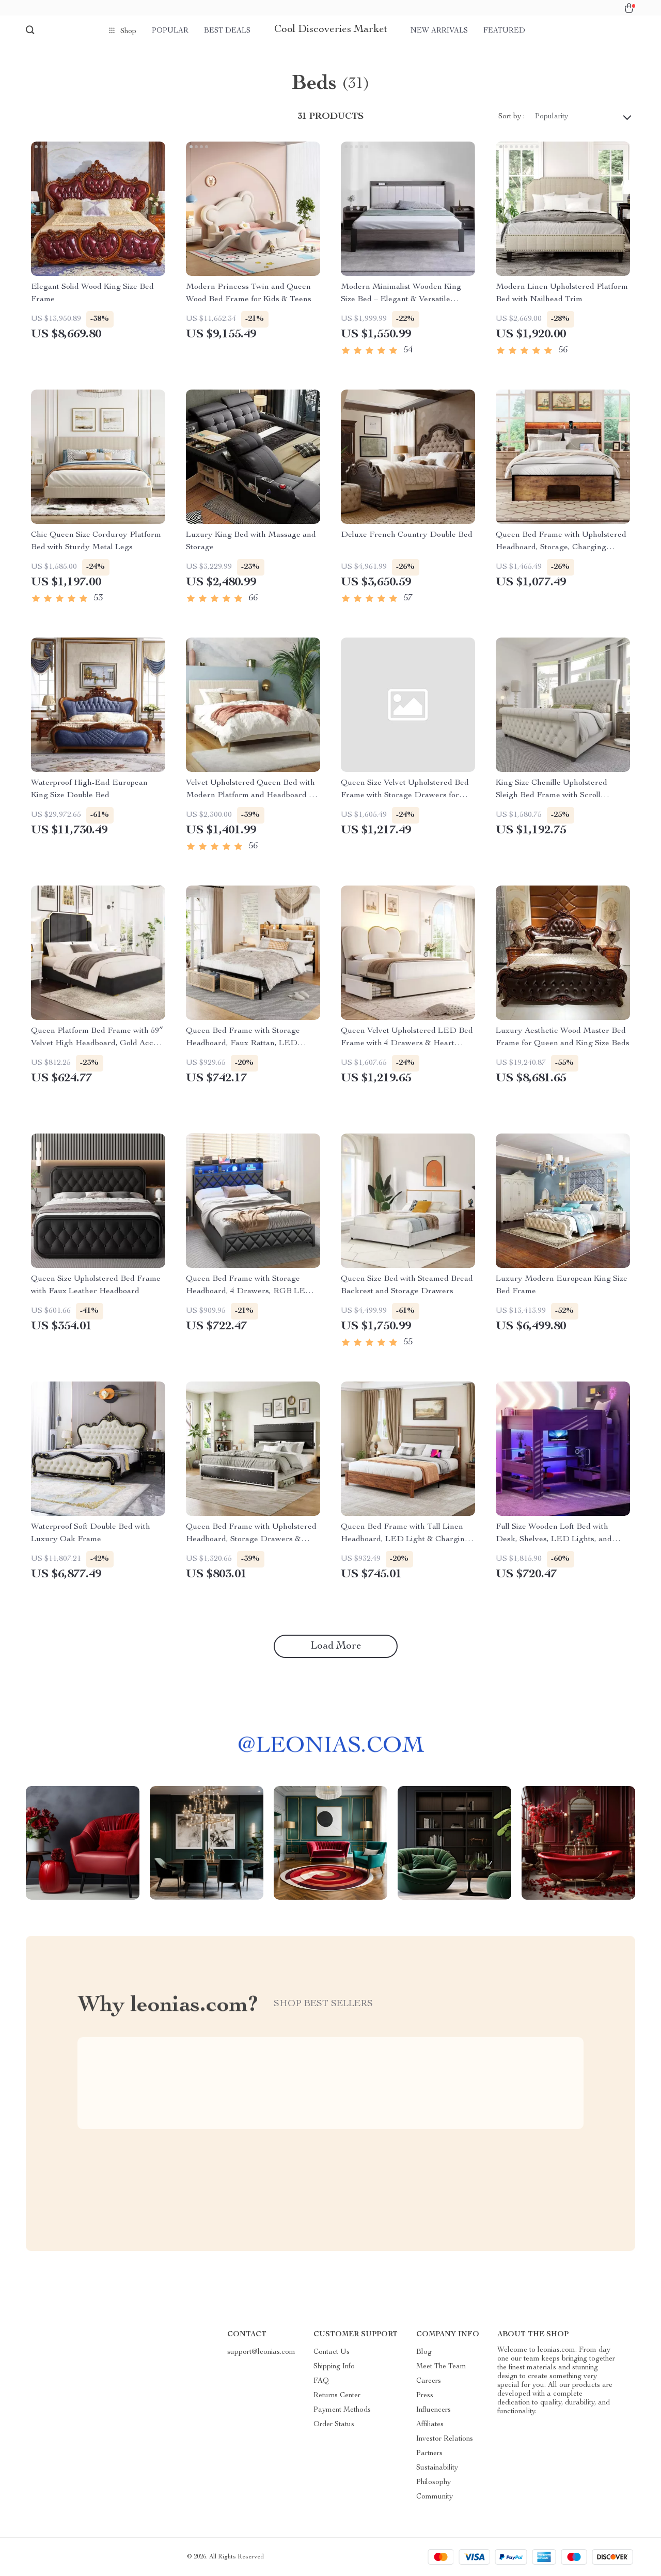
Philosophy (433, 2482)
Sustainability (437, 2468)
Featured (504, 31)
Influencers (433, 2410)
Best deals (227, 31)
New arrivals (439, 31)
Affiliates (430, 2424)
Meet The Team (441, 2366)
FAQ (321, 2381)
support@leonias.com (261, 2352)
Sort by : (511, 116)
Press (424, 2395)
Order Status (333, 2424)
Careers (428, 2381)
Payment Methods (342, 2410)
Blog (424, 2352)
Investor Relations (444, 2439)
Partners (429, 2453)
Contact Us (331, 2352)
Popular (170, 31)
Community (434, 2497)
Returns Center (336, 2395)
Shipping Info (334, 2366)
